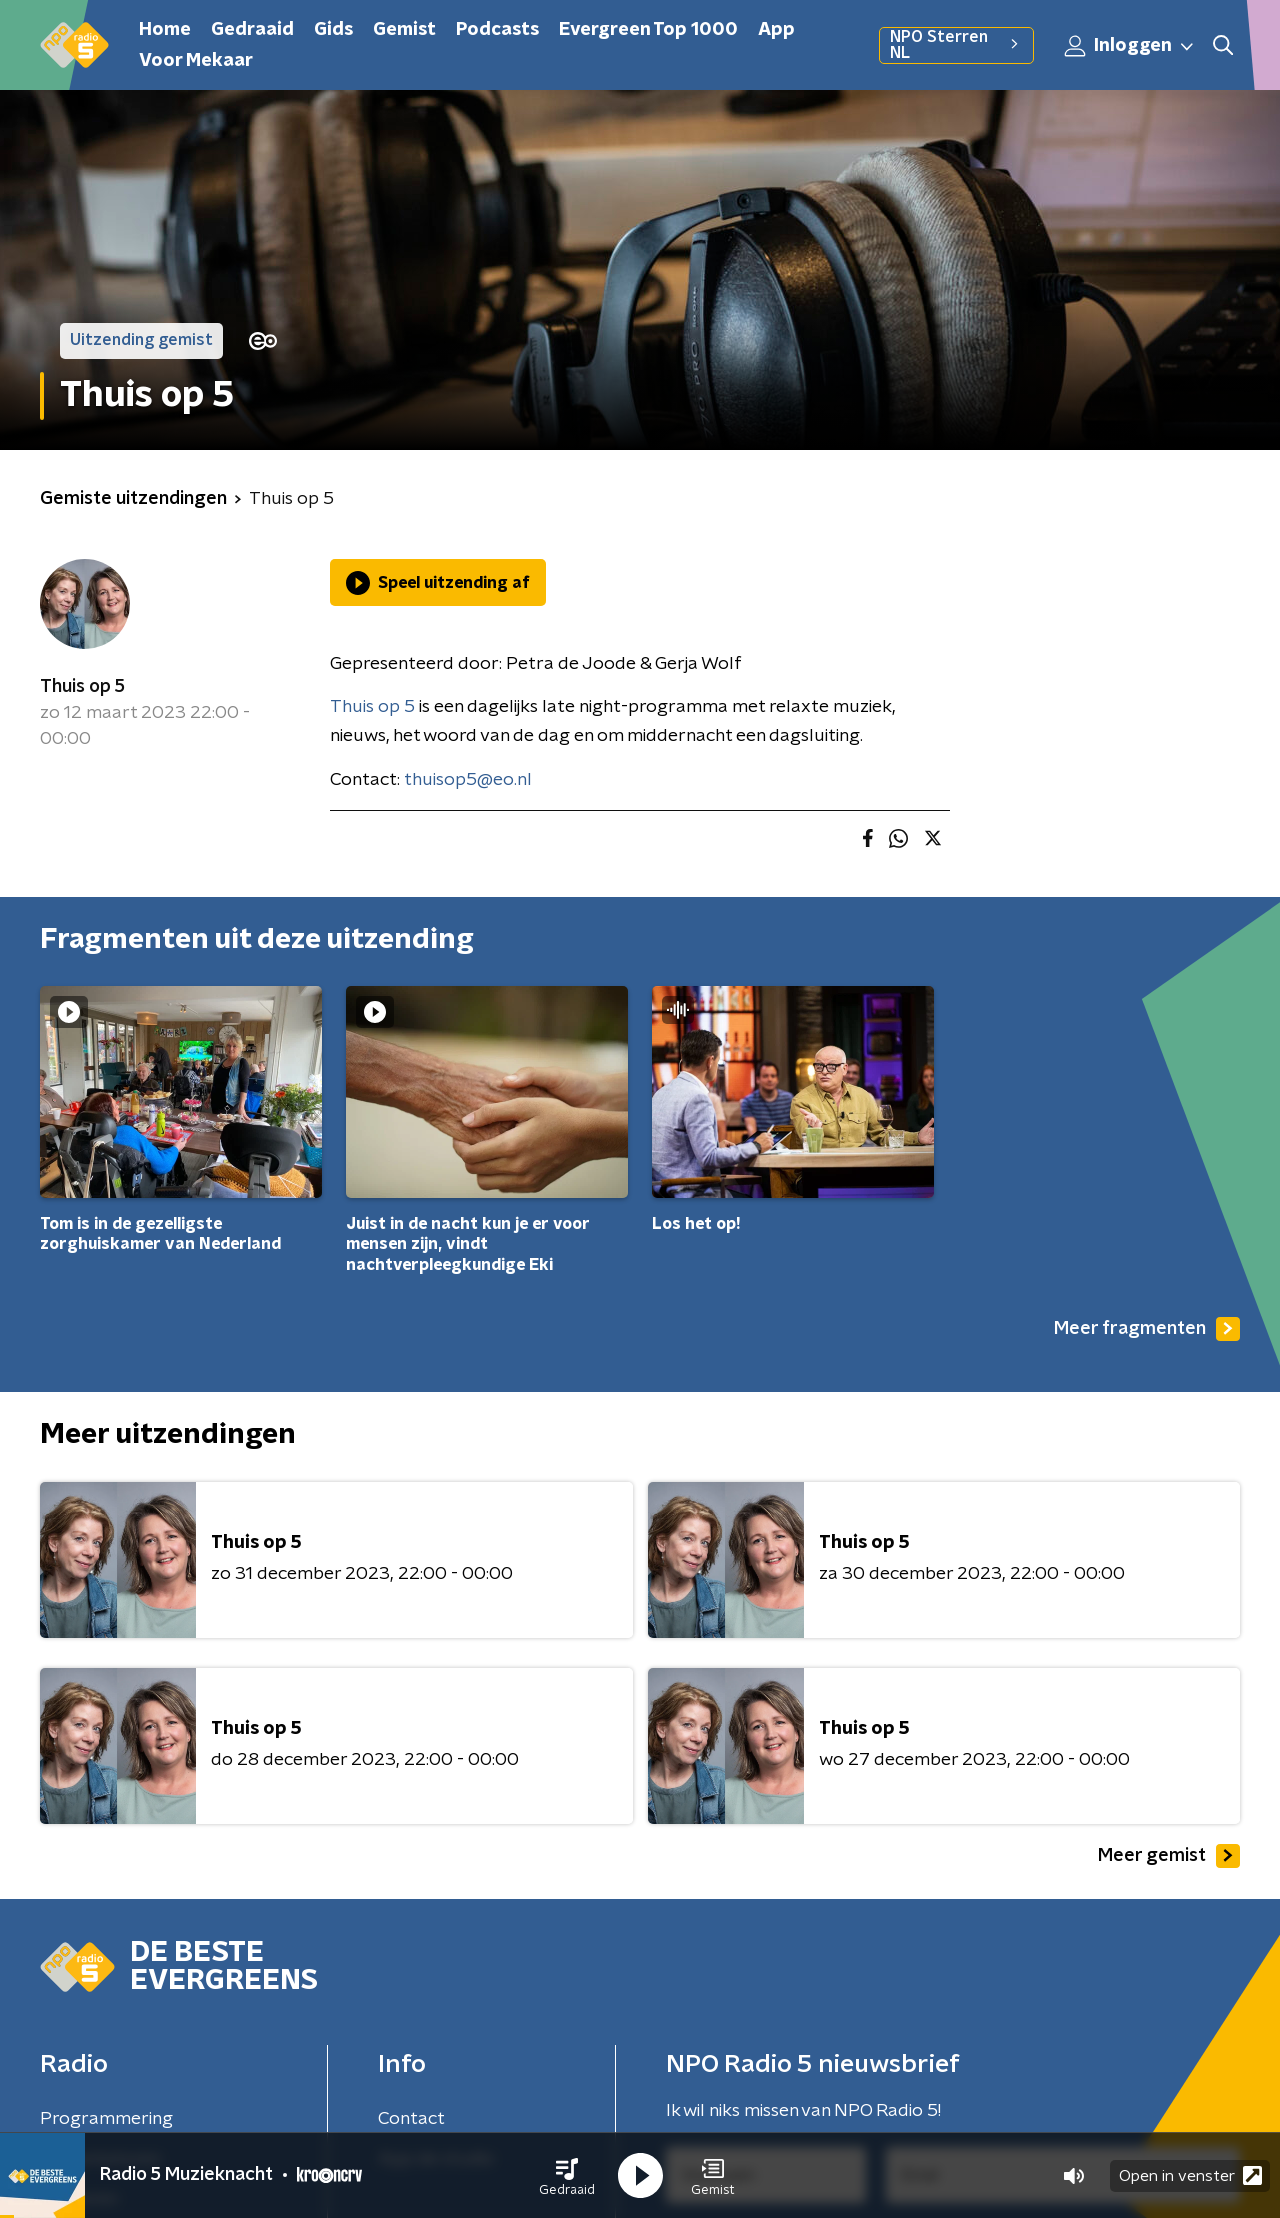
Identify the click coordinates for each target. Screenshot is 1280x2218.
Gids (333, 30)
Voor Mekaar (196, 61)
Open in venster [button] (1190, 2175)
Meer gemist (1169, 1856)
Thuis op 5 (82, 687)
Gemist (404, 30)
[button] (567, 2176)
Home (165, 30)
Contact (411, 2119)
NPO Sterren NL (956, 45)
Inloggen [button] (1130, 46)
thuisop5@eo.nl (468, 780)
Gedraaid (252, 30)
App (776, 30)
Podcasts (497, 30)
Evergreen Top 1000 (648, 30)
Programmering (106, 2119)
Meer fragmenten (1147, 1329)
